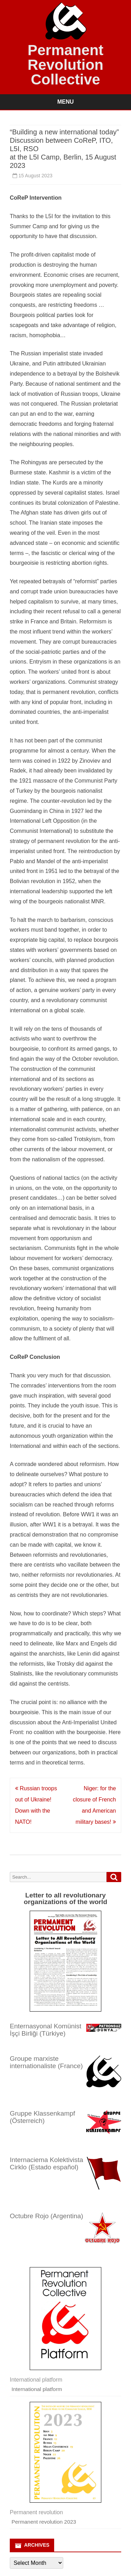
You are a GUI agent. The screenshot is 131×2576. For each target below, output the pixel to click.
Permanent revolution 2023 (44, 2522)
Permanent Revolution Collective (65, 65)
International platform (37, 2389)
